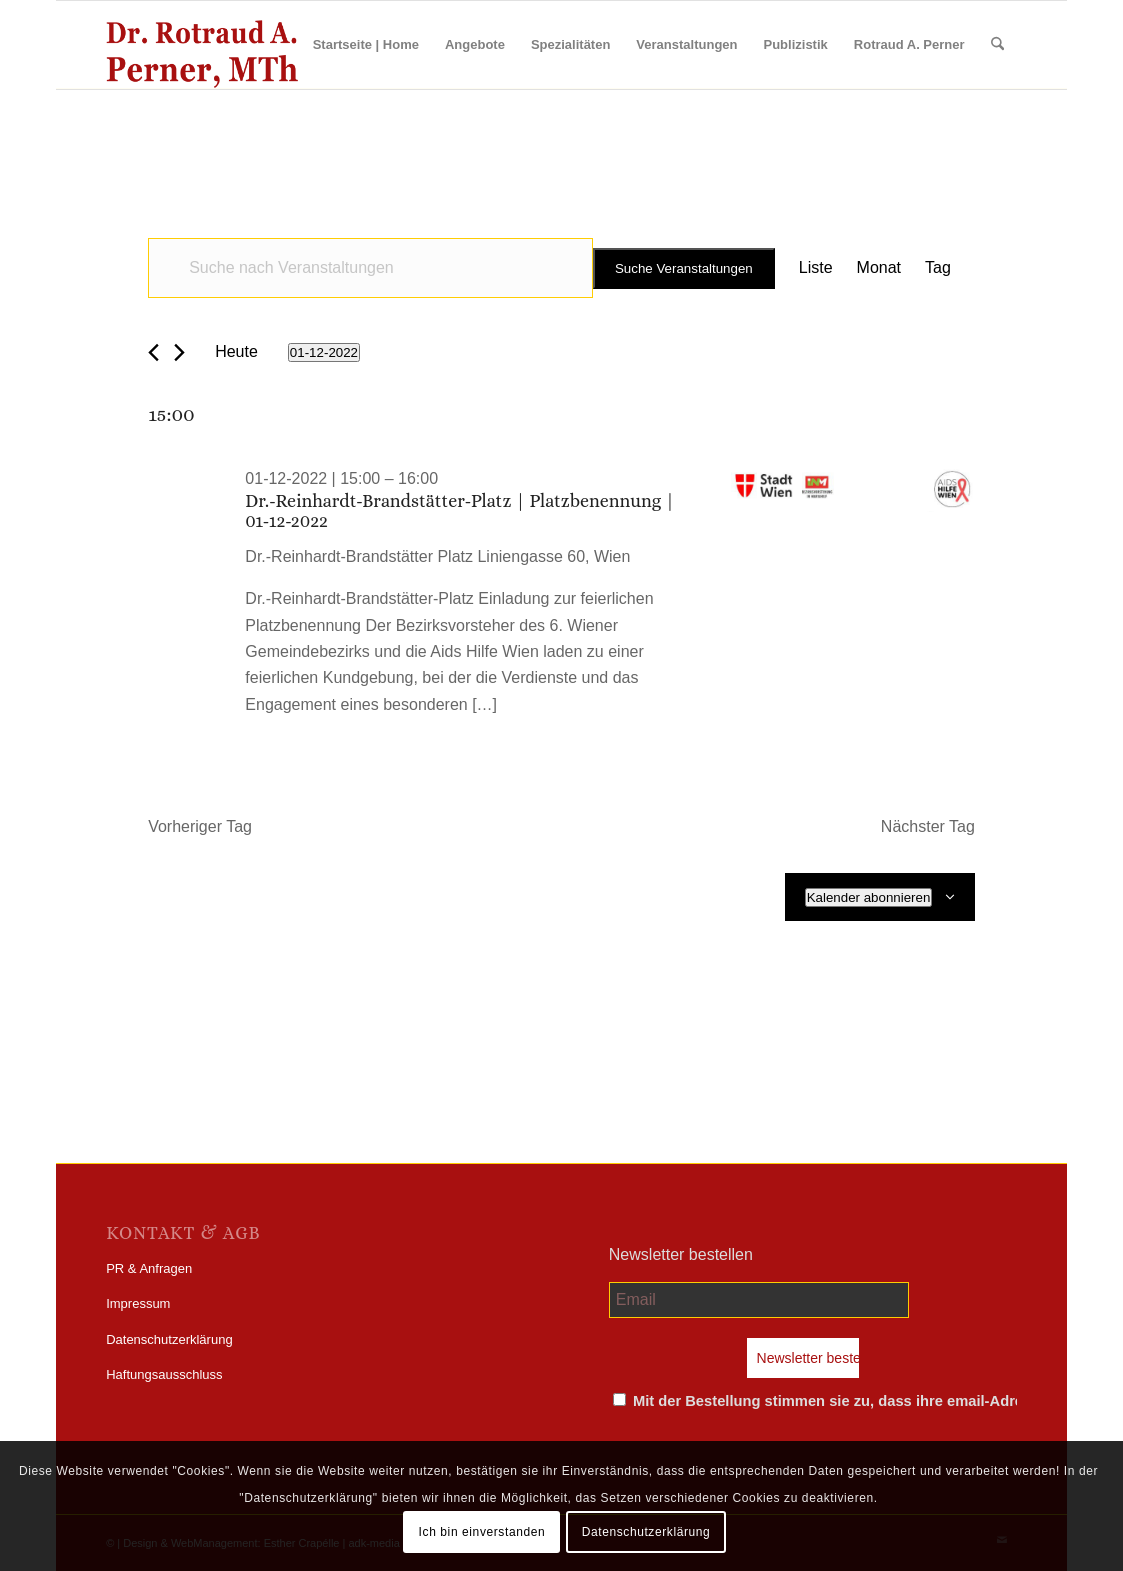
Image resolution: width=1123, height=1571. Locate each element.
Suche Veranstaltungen (684, 268)
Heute (236, 351)
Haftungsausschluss (164, 1374)
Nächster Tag (928, 826)
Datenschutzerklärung (169, 1339)
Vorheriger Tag (200, 826)
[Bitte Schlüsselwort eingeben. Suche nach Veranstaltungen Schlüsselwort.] (370, 268)
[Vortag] (153, 352)
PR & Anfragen (149, 1268)
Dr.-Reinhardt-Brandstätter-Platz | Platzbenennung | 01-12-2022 (460, 511)
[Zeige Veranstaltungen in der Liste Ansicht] (816, 268)
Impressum (138, 1303)
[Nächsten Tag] (179, 352)
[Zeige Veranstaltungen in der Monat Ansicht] (879, 268)
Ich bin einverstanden (482, 1532)
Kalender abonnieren (869, 897)
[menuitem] (366, 45)
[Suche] (997, 45)
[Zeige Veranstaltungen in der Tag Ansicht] (938, 268)
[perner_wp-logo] (202, 45)
